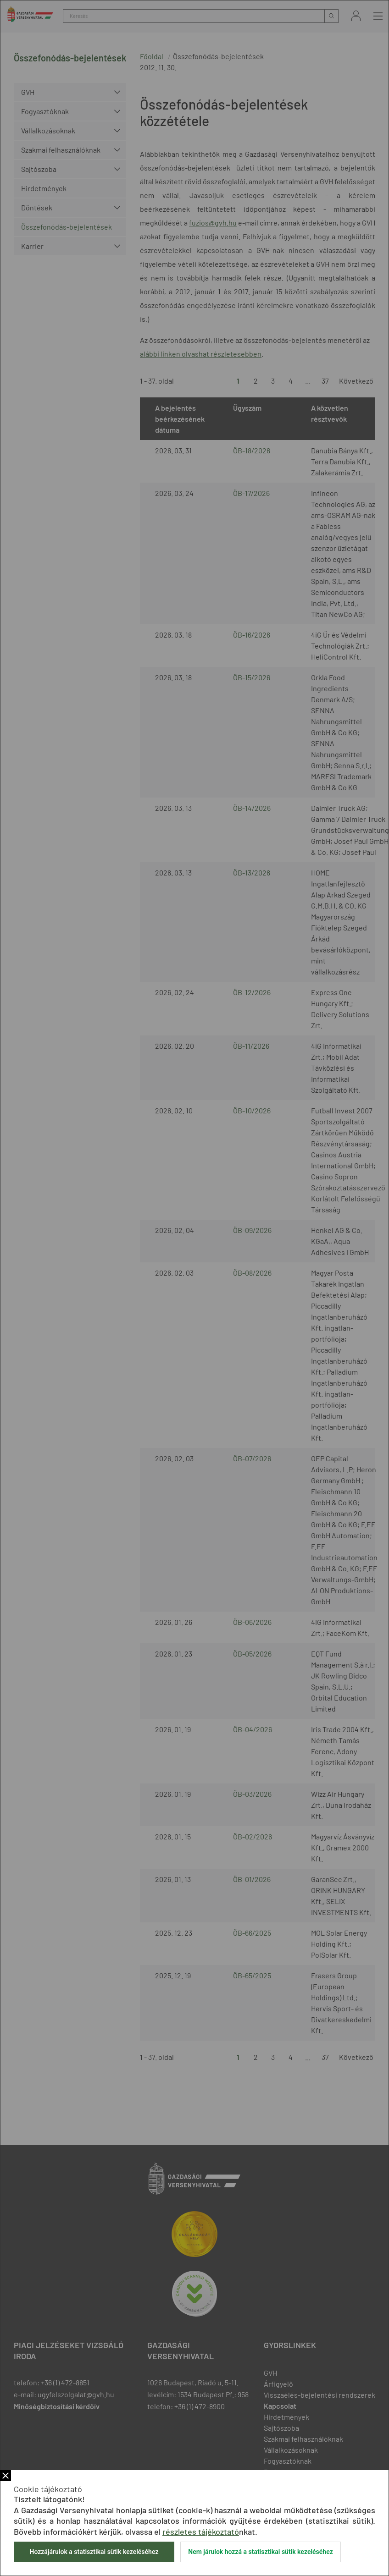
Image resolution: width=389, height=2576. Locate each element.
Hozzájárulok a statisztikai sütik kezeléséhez (93, 2551)
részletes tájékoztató (200, 2531)
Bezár (5, 2475)
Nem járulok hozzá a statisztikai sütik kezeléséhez (260, 2551)
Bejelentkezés (356, 16)
